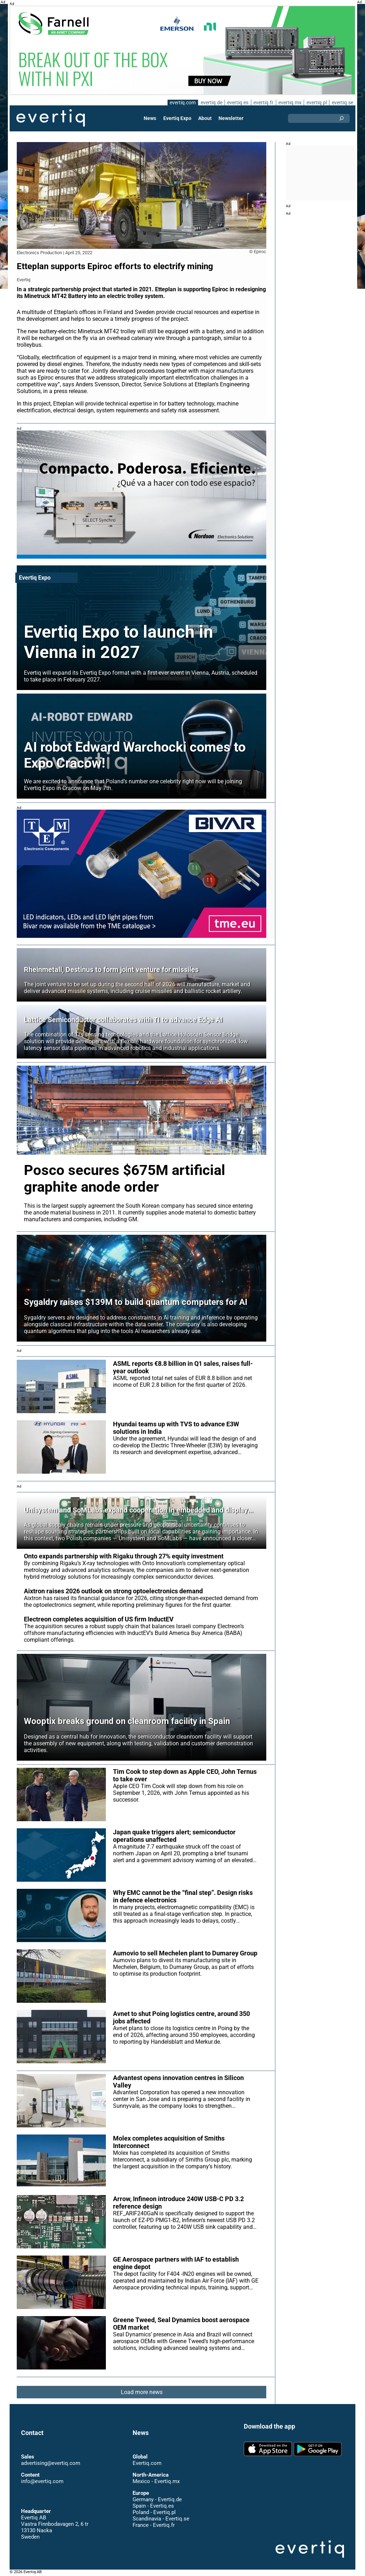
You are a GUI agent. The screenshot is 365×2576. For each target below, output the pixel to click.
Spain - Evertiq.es (153, 2506)
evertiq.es (237, 102)
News (150, 118)
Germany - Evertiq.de (157, 2499)
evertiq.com (181, 102)
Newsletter (231, 118)
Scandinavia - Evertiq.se (161, 2518)
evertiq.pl (316, 102)
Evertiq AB (50, 118)
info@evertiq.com (42, 2481)
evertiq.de (211, 102)
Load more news (141, 2392)
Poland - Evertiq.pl (154, 2512)
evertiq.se (342, 102)
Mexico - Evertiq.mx (156, 2481)
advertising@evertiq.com (50, 2463)
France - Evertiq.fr (153, 2525)
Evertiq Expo (177, 118)
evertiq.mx (289, 102)
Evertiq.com (147, 2463)
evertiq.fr (263, 102)
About (205, 118)
